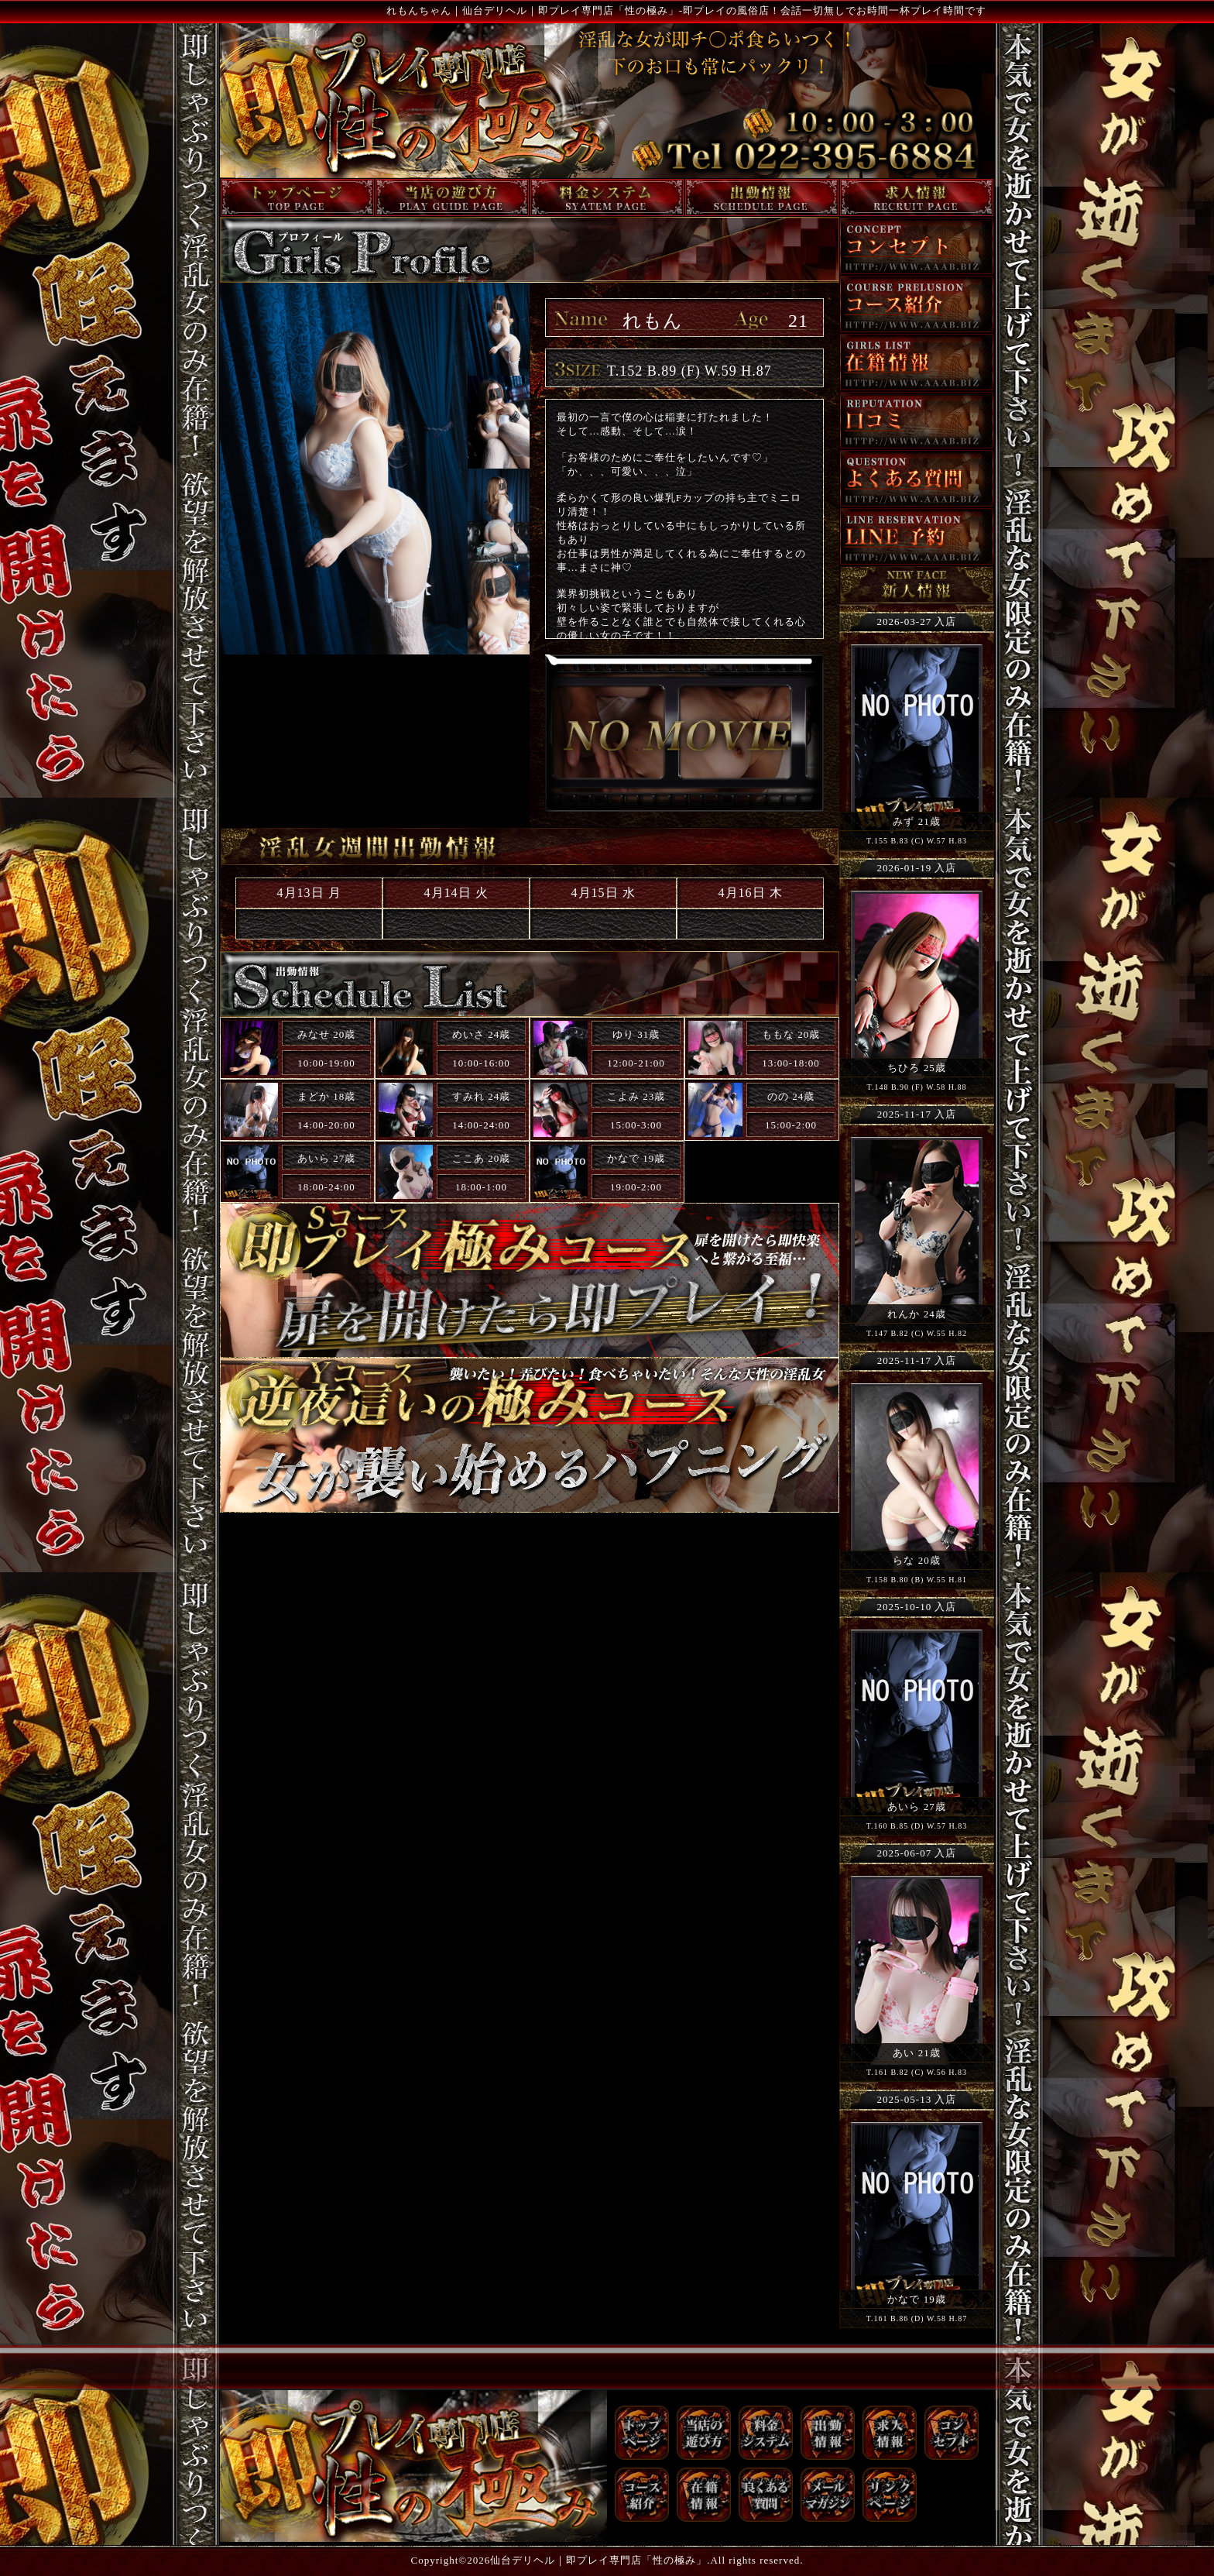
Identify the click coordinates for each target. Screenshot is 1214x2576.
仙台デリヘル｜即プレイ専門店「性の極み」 (598, 2560)
